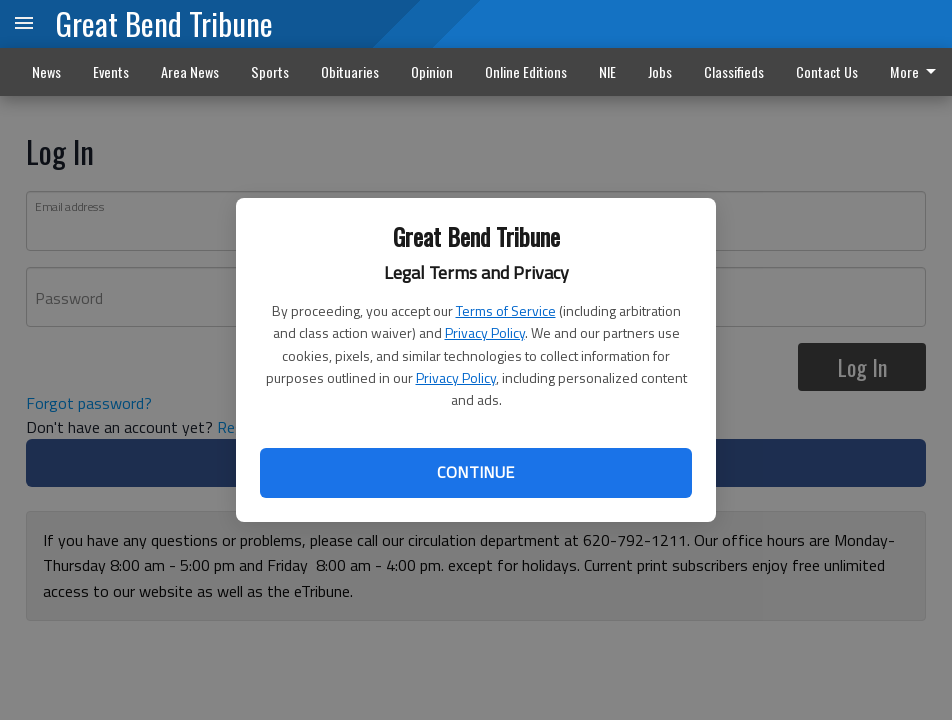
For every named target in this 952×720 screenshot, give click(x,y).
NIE (607, 71)
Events (111, 71)
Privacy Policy (485, 332)
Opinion (432, 71)
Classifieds (734, 71)
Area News (190, 71)
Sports (270, 71)
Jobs (660, 71)
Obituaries (350, 71)
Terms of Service (506, 310)
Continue (475, 472)
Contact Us (827, 71)
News (46, 71)
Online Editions (526, 71)
